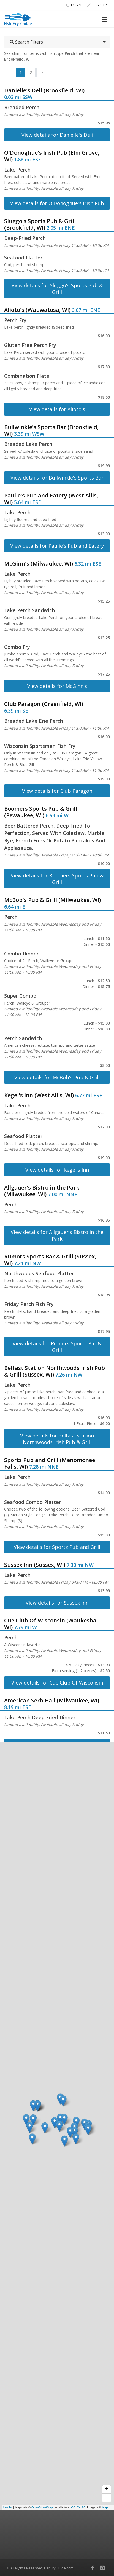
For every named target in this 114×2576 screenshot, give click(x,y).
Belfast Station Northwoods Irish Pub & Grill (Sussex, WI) (54, 1371)
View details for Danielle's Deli (57, 135)
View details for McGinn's (57, 686)
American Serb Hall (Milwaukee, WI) (51, 1700)
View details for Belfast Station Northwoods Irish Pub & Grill (57, 1438)
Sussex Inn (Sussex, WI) (34, 1564)
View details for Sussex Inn (57, 1602)
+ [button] (106, 2489)
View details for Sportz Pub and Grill (57, 1547)
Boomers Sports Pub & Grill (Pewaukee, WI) (40, 812)
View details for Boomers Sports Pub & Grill (57, 878)
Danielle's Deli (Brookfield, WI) (44, 90)
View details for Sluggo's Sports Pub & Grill (57, 288)
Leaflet (7, 2507)
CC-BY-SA (78, 2507)
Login (73, 5)
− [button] (106, 2498)
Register (97, 5)
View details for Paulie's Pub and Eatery (57, 545)
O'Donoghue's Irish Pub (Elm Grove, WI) (51, 156)
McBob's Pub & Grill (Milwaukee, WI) (52, 900)
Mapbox (107, 2507)
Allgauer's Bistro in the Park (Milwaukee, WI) (41, 1191)
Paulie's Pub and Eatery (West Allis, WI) (51, 499)
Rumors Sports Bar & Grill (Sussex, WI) (50, 1260)
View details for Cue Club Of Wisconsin (57, 1682)
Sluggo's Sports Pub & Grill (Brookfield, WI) (40, 224)
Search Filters (26, 42)
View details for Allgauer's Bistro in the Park (57, 1235)
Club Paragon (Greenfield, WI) (43, 704)
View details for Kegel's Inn (57, 1169)
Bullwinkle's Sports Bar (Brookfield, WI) (51, 430)
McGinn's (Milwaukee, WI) (38, 563)
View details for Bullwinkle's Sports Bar (57, 477)
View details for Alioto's (57, 409)
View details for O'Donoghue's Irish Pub (57, 203)
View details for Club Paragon (57, 791)
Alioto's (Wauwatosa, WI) (37, 310)
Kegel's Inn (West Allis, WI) (39, 1095)
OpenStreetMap (42, 2507)
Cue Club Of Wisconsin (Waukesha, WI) (51, 1624)
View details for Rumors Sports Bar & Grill (57, 1346)
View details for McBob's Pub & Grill (57, 1077)
